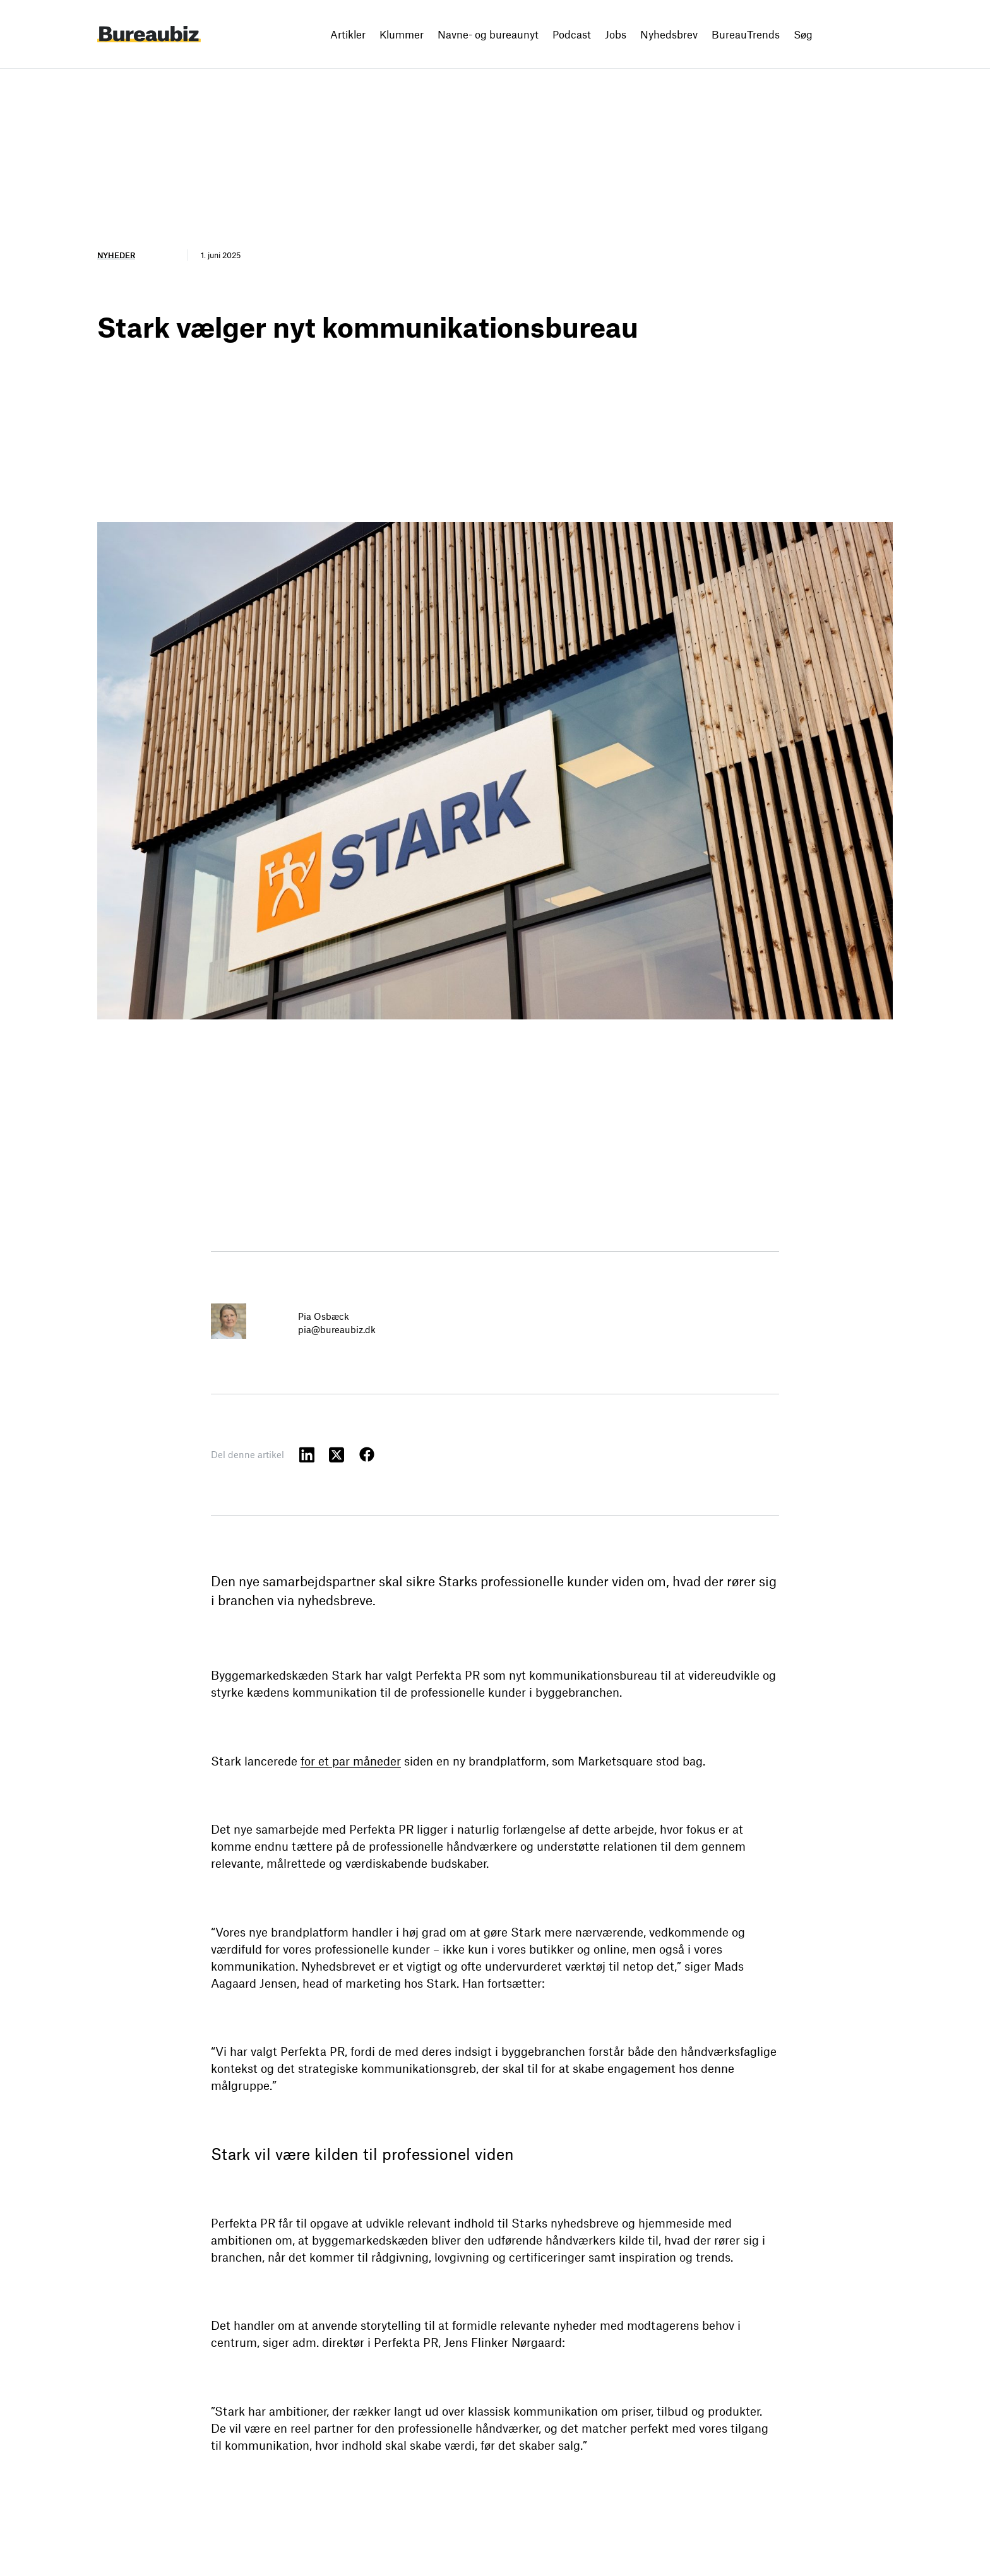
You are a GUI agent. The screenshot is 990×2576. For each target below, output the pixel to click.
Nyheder (116, 255)
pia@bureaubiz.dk (337, 1329)
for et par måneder (351, 1761)
